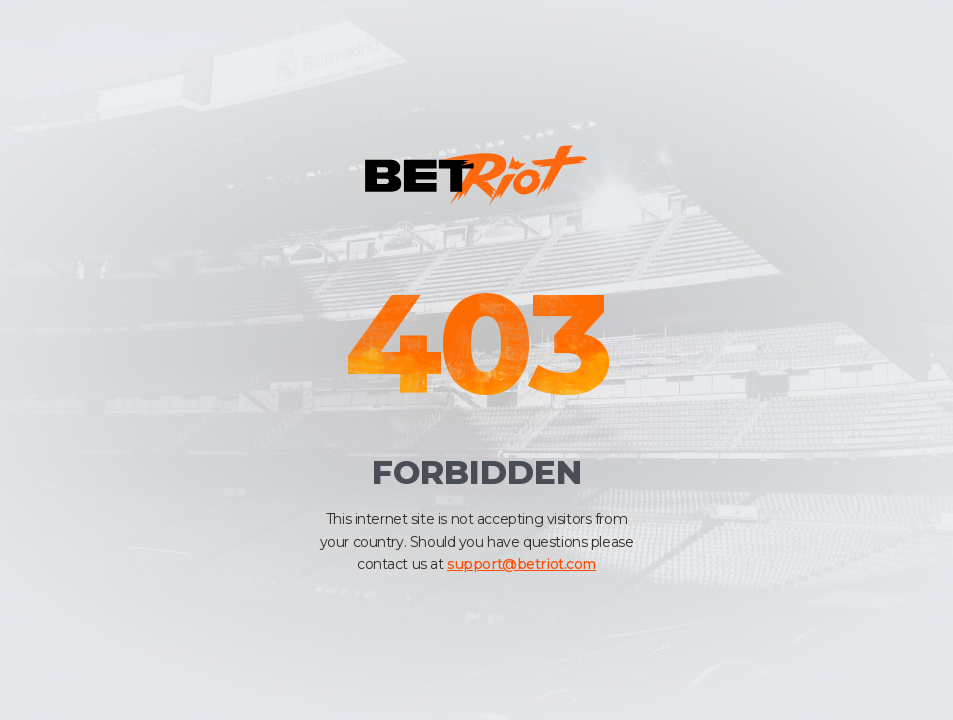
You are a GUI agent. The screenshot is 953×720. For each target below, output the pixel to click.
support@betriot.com (521, 564)
